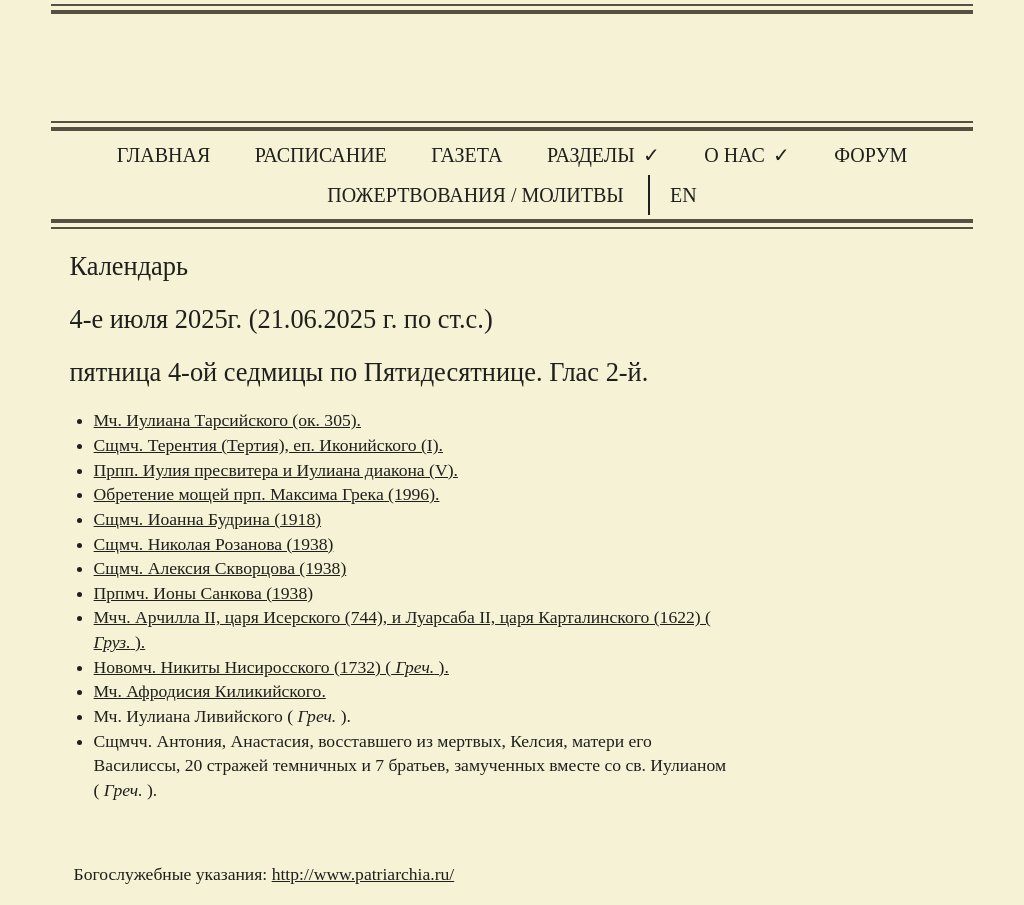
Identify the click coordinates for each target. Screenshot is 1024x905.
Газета (466, 155)
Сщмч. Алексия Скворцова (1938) (220, 568)
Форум (870, 155)
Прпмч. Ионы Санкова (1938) (203, 593)
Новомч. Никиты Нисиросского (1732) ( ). (271, 667)
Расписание (321, 155)
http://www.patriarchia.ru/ (363, 874)
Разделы (591, 155)
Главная (164, 155)
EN (683, 195)
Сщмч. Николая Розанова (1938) (214, 544)
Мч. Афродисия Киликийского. (210, 691)
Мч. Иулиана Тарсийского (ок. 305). (227, 420)
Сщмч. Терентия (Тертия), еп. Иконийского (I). (268, 445)
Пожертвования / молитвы (475, 195)
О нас (734, 155)
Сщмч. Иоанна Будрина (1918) (207, 519)
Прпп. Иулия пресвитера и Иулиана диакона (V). (276, 470)
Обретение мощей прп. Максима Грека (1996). (267, 494)
